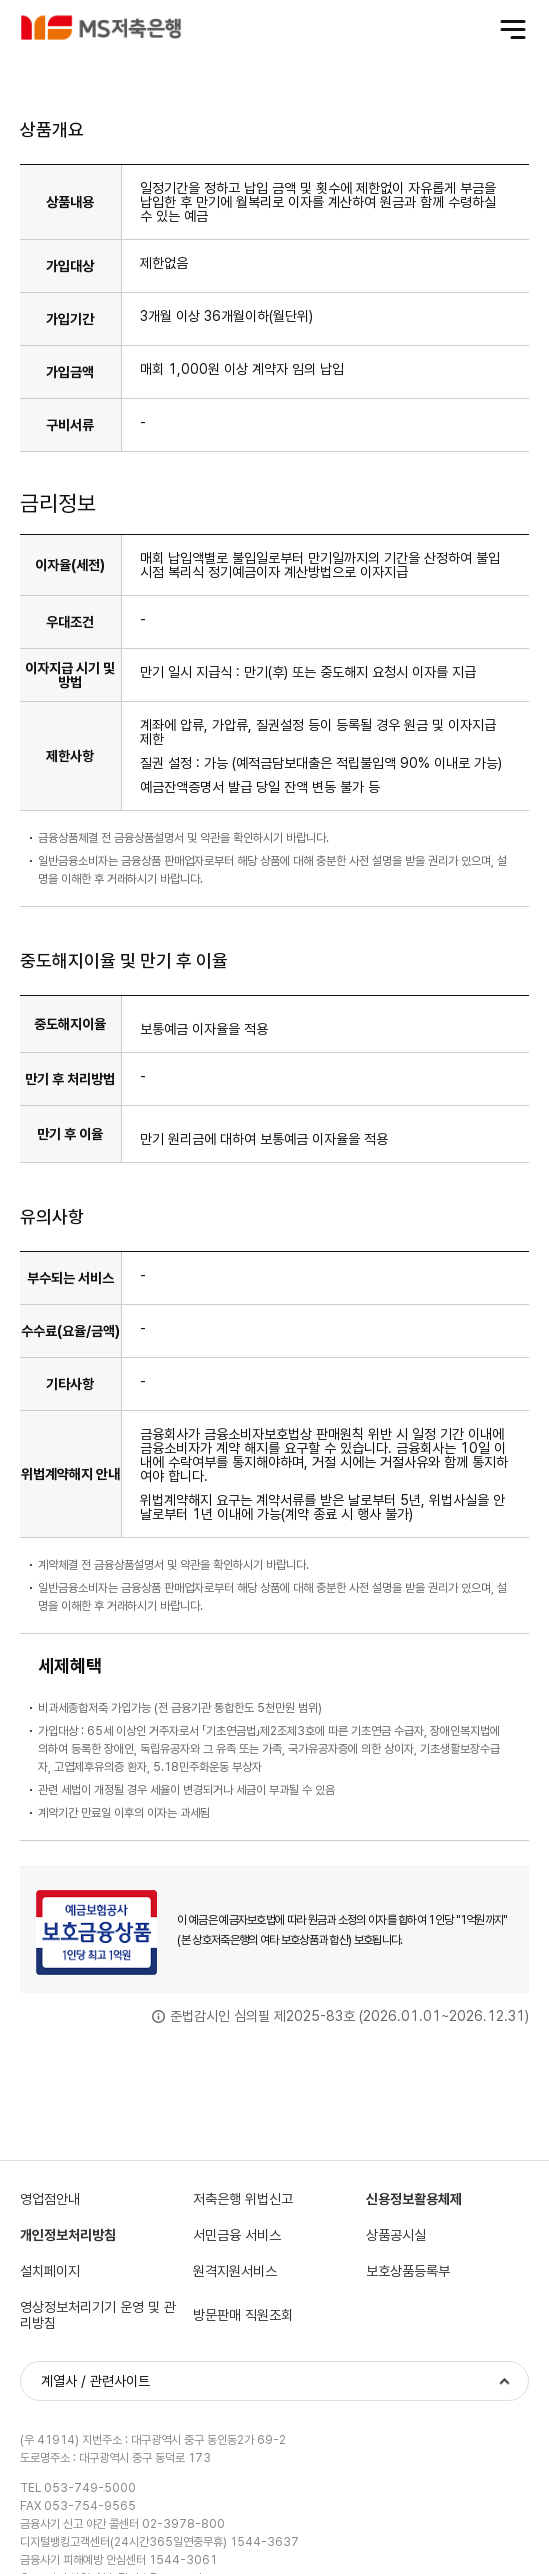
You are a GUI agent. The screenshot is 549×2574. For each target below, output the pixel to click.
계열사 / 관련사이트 (95, 2381)
